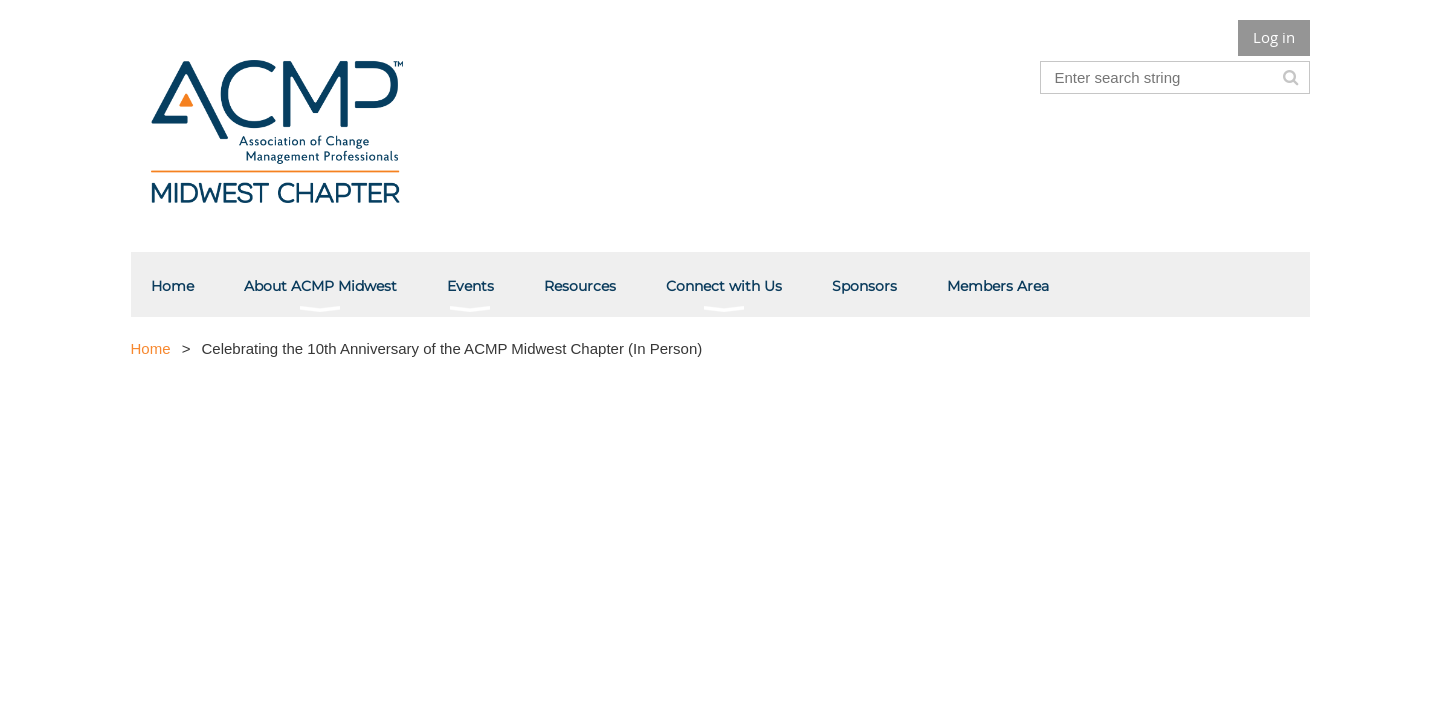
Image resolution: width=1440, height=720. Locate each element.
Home (151, 348)
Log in (1274, 37)
